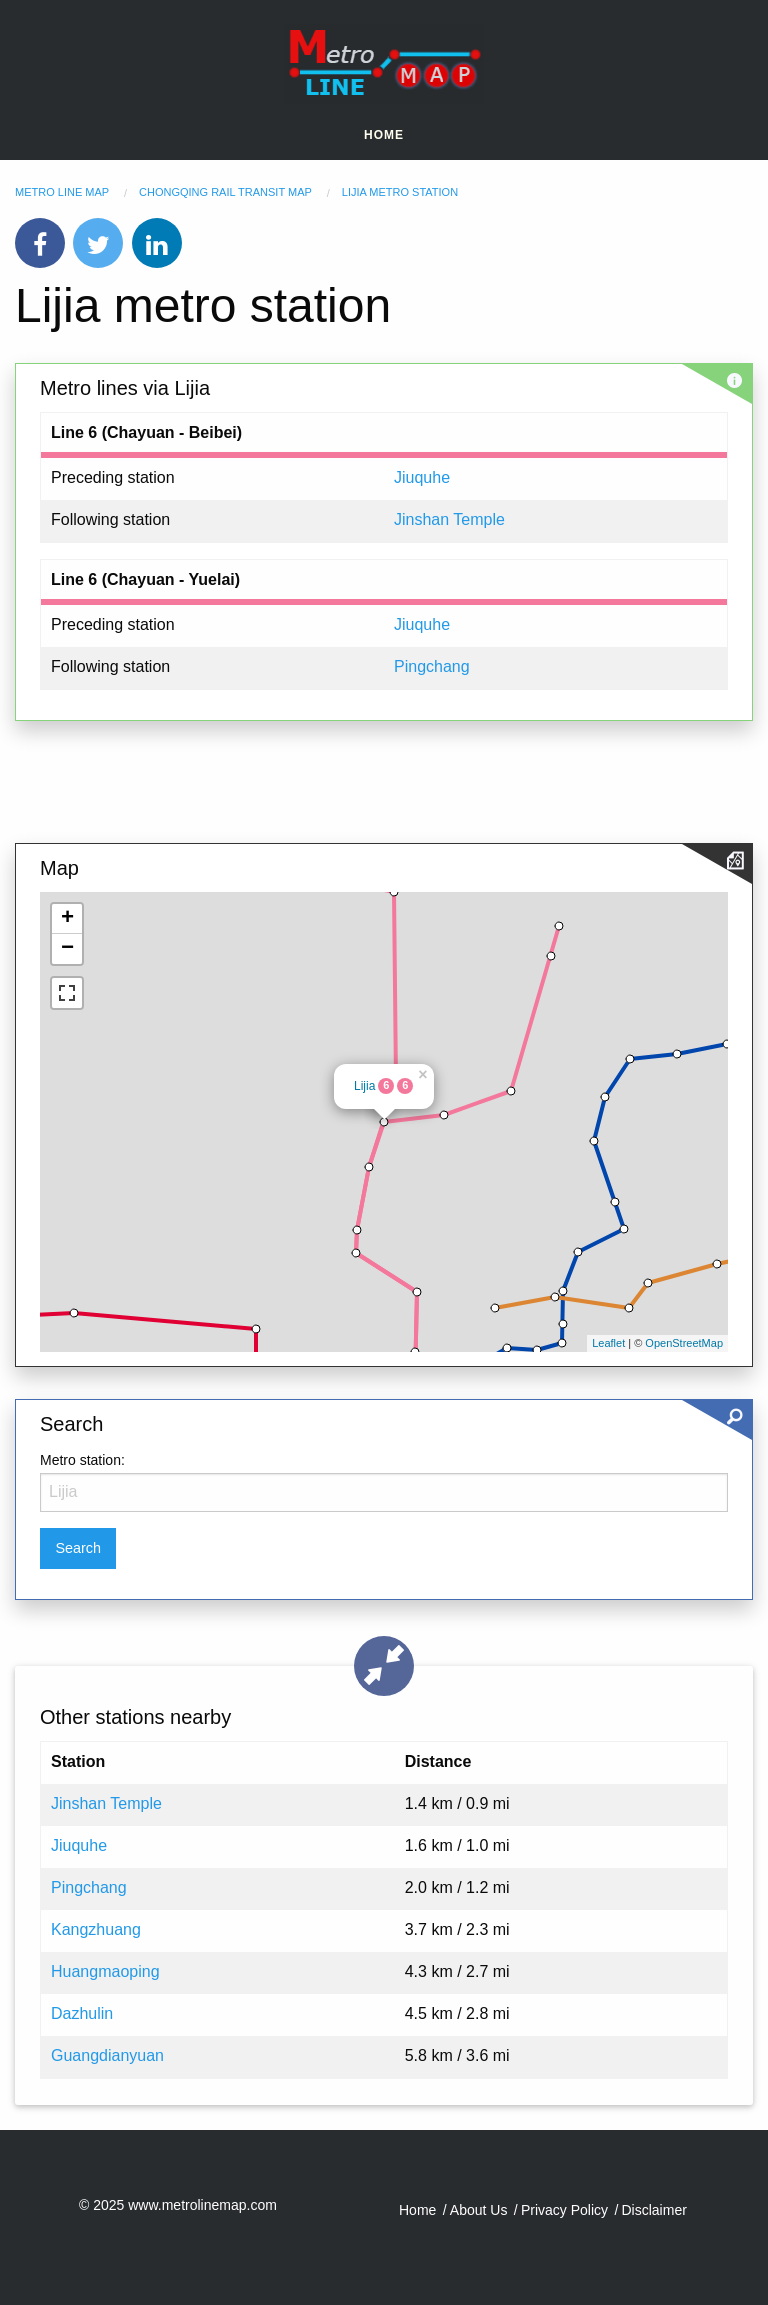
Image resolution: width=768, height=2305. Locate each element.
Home (384, 135)
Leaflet (608, 1343)
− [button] (67, 949)
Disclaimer (654, 2210)
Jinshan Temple (449, 519)
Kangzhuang (96, 1929)
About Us (479, 2210)
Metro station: (82, 1460)
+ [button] (67, 919)
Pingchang (432, 666)
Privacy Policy (564, 2210)
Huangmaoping (105, 1971)
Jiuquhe (422, 477)
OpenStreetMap (684, 1343)
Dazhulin (82, 2013)
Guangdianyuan (107, 2055)
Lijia (364, 1086)
